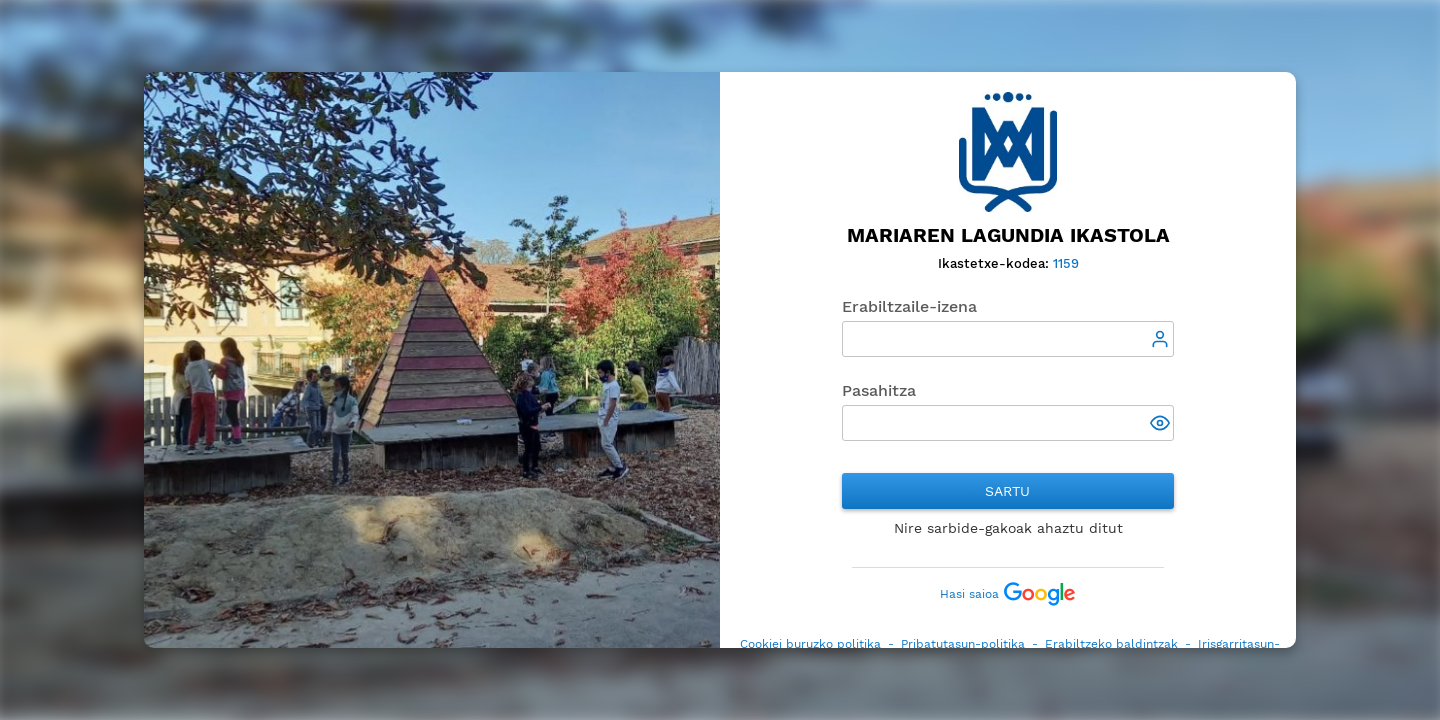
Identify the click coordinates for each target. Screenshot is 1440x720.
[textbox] (1008, 339)
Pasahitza (879, 390)
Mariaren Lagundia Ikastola (1008, 235)
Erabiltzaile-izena (909, 306)
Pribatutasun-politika (963, 644)
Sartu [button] (1007, 491)
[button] (1162, 425)
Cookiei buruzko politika (810, 644)
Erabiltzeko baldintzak (1111, 644)
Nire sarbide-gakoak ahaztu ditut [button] (1008, 528)
